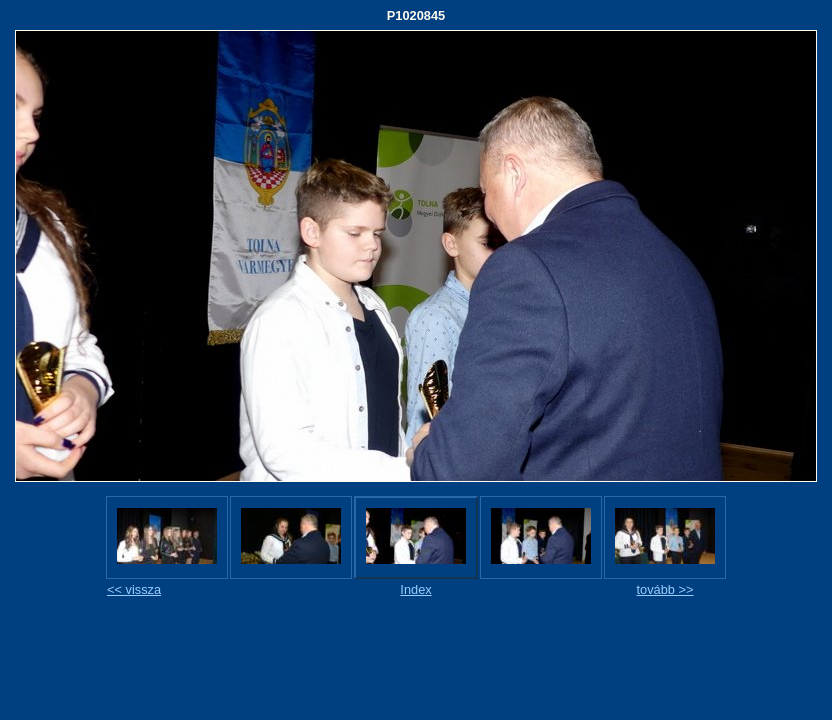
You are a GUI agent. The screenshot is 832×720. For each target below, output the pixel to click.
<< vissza (134, 589)
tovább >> (665, 589)
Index (415, 589)
